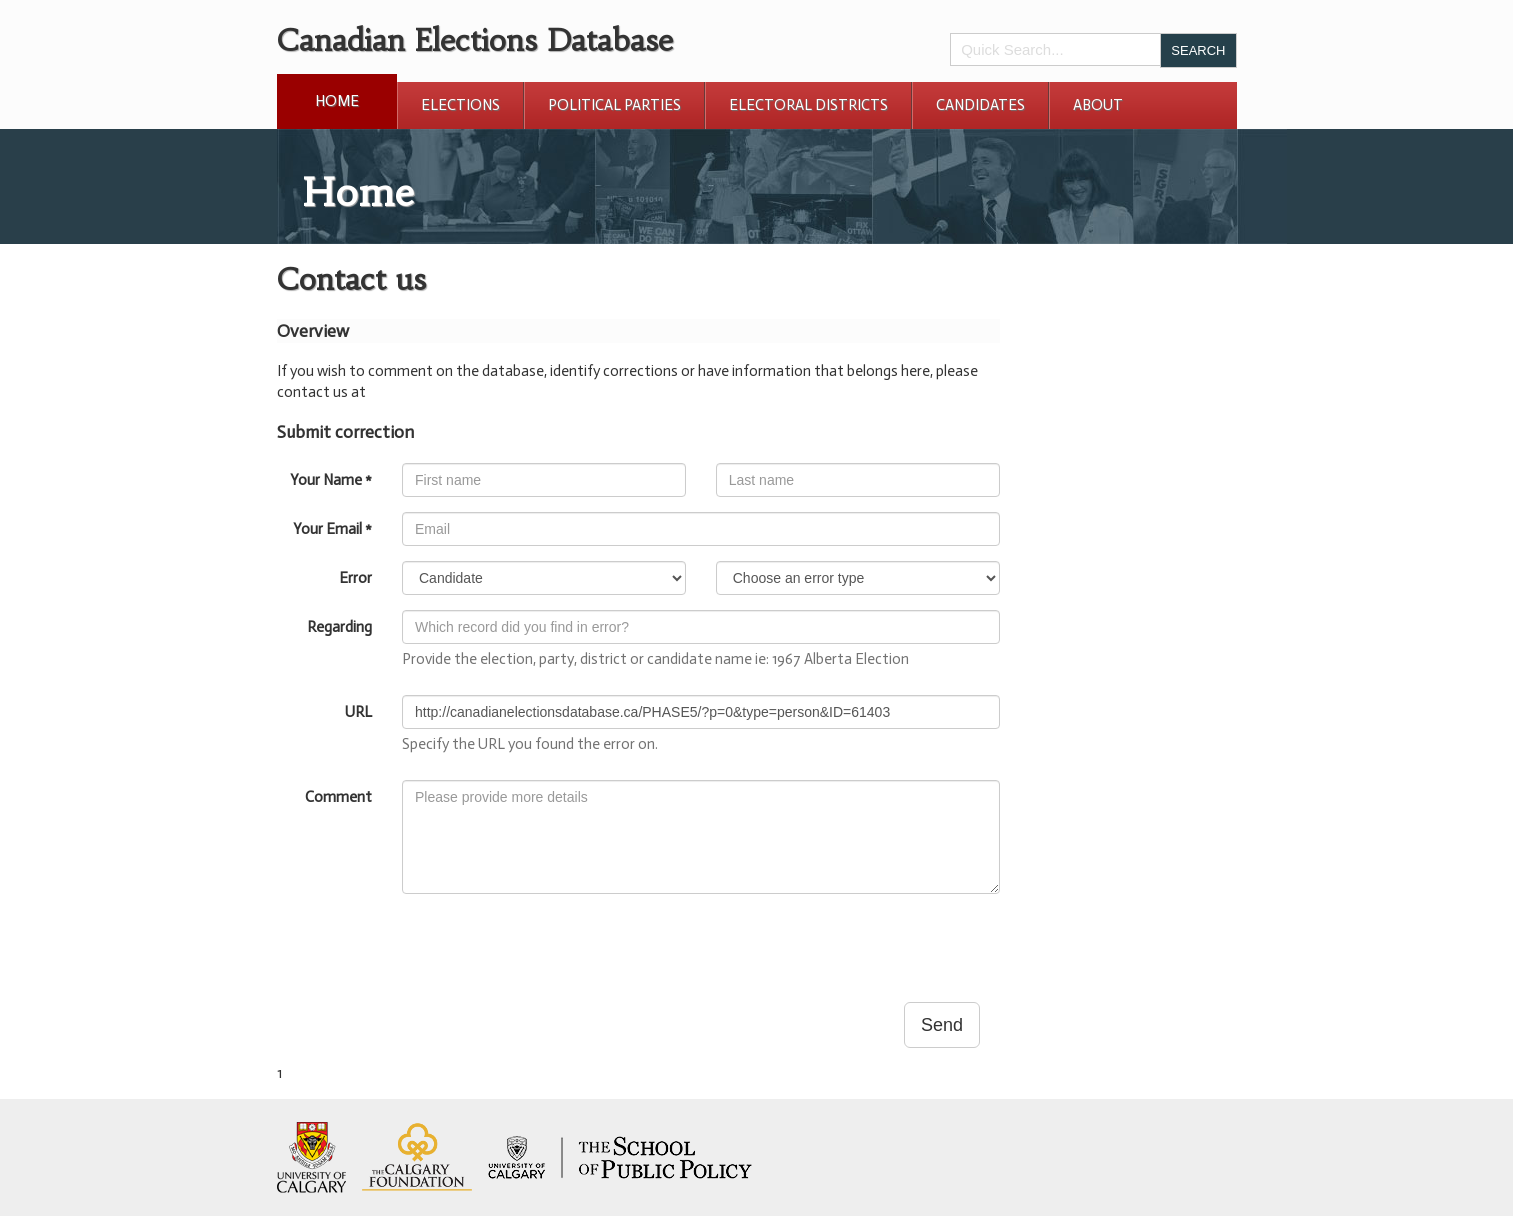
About (1098, 105)
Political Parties (614, 105)
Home (337, 101)
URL (358, 712)
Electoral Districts (808, 105)
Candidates (980, 105)
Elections (460, 105)
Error (355, 578)
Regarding (339, 627)
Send (942, 1025)
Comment (338, 797)
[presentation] (554, 948)
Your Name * (331, 480)
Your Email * (332, 529)
